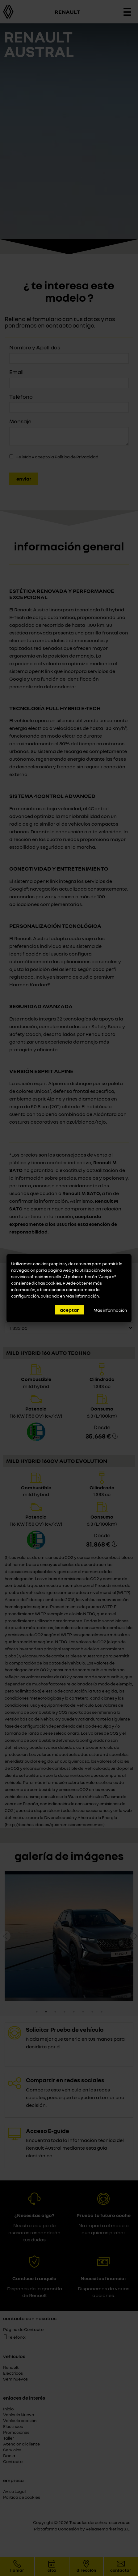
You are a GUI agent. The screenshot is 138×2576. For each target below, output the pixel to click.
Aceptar (69, 1310)
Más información (82, 1295)
